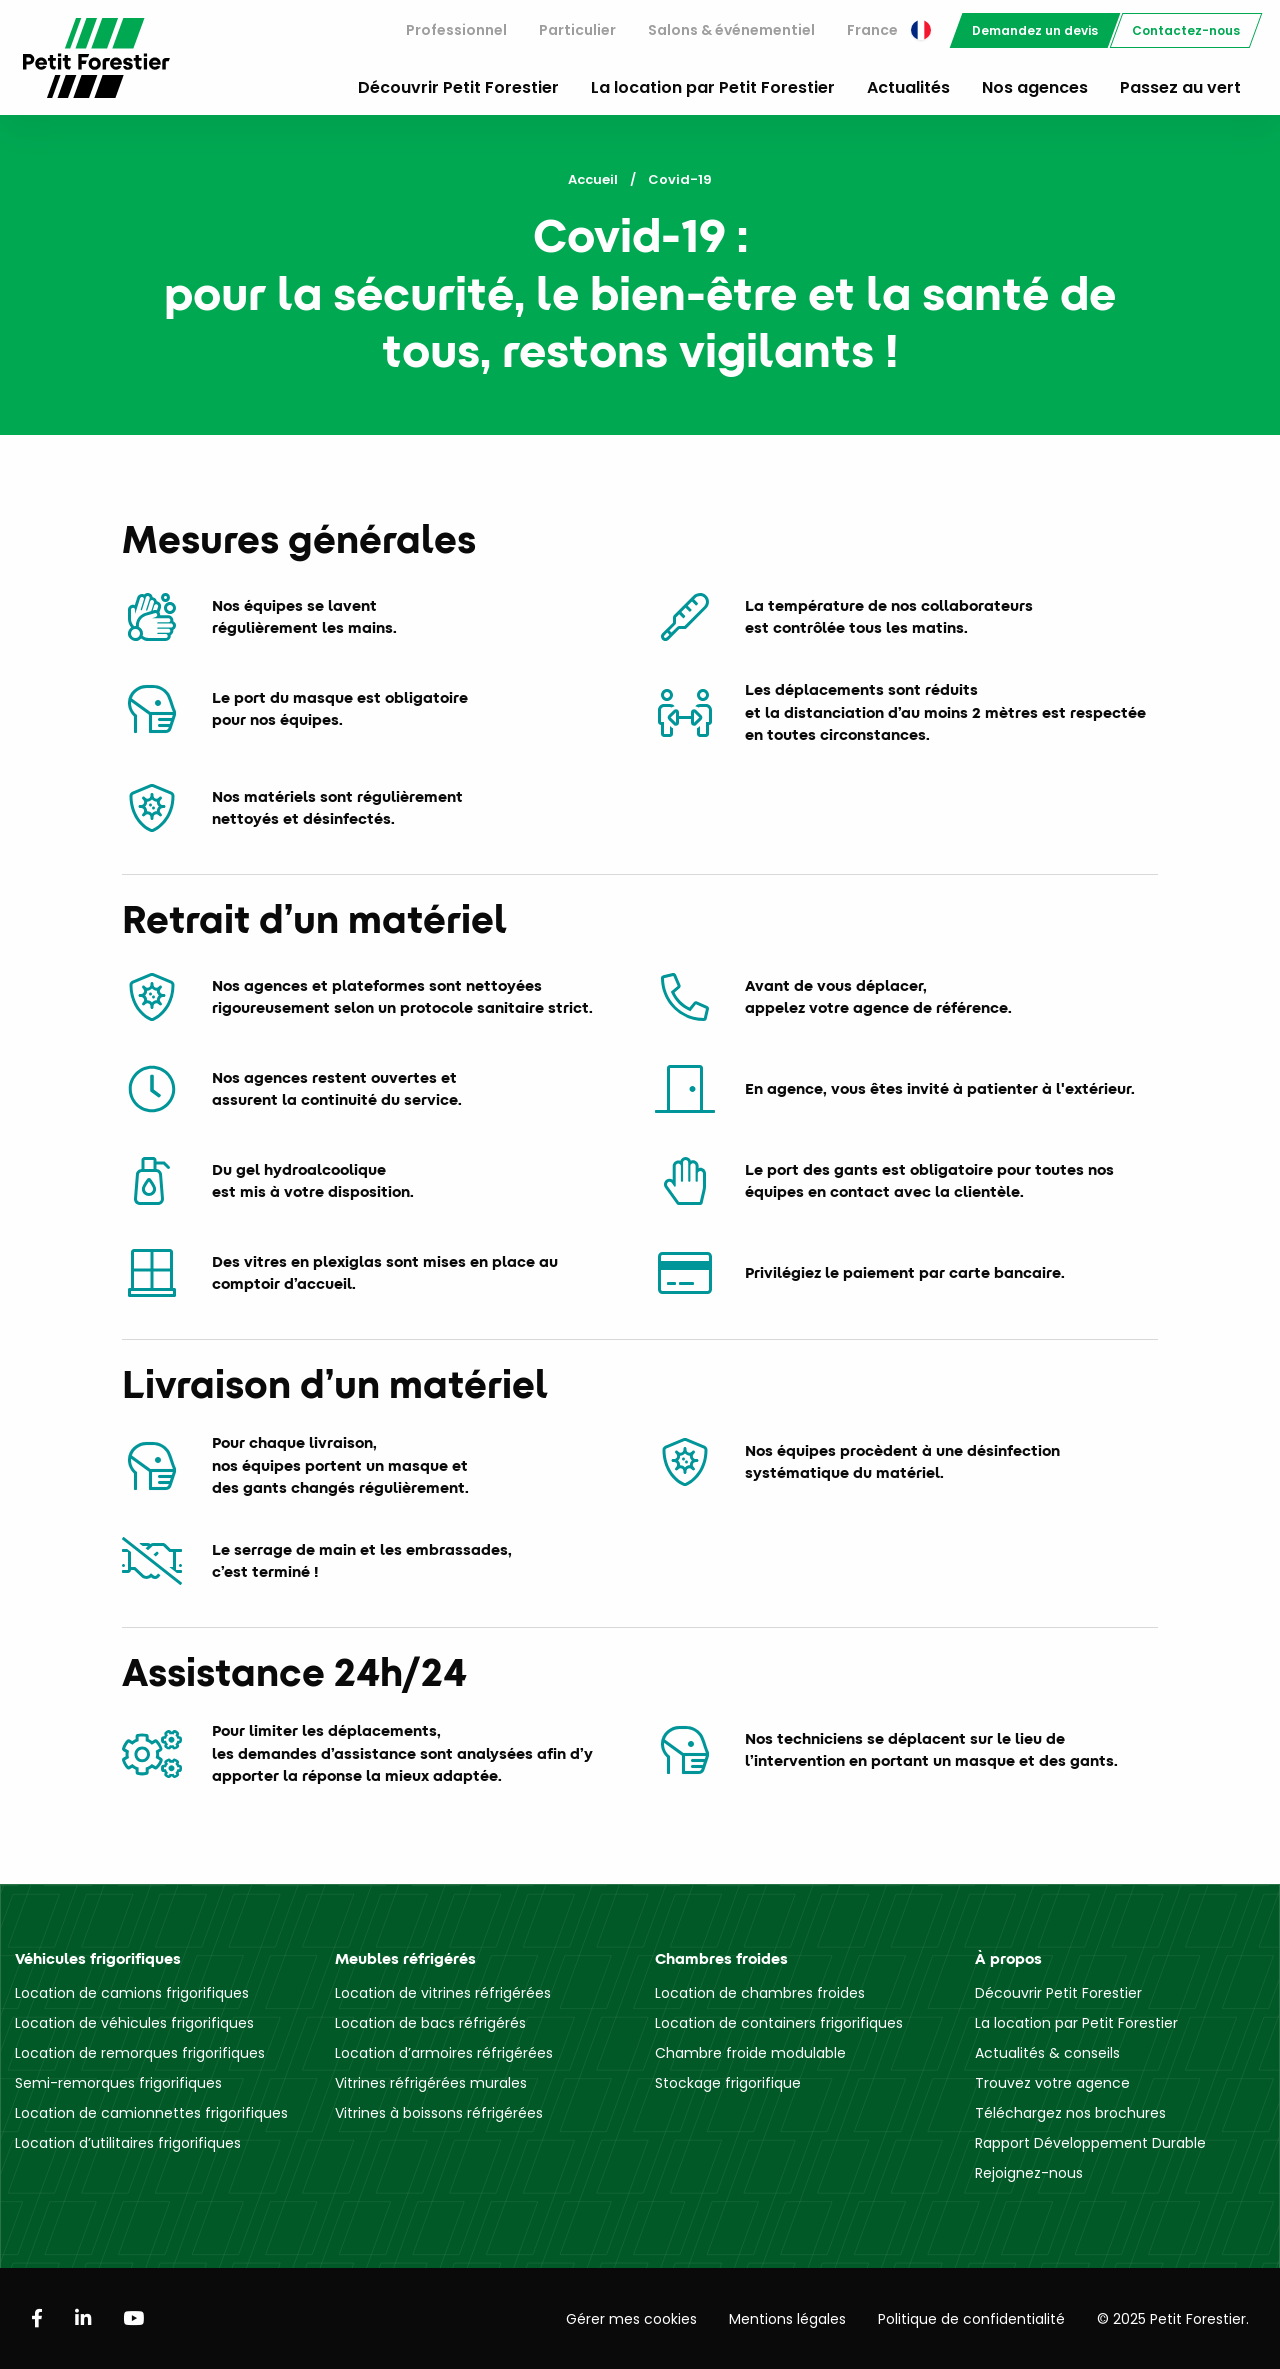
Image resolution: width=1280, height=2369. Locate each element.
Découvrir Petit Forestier (458, 87)
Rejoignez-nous (1029, 2173)
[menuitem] (456, 30)
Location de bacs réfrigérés (430, 2023)
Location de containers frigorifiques (779, 2023)
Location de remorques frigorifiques (140, 2053)
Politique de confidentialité (971, 2319)
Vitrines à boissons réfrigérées (439, 2113)
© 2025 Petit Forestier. (1173, 2319)
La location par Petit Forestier (713, 87)
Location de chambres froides (760, 1993)
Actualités (908, 87)
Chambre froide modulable (750, 2053)
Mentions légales (787, 2319)
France (889, 30)
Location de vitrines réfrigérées (443, 1993)
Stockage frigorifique (728, 2083)
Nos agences (1035, 87)
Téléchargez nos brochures (1070, 2113)
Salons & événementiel (731, 30)
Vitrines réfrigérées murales (431, 2083)
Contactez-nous (1186, 30)
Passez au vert (1180, 87)
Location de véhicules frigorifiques (134, 2023)
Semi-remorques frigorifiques (118, 2083)
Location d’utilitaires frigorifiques (128, 2143)
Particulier (577, 30)
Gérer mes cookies (631, 2319)
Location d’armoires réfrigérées (444, 2053)
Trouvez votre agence (1052, 2083)
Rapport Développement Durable (1090, 2143)
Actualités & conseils (1047, 2053)
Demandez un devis (1035, 30)
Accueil (593, 179)
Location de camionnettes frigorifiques (151, 2113)
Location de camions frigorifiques (132, 1993)
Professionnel (456, 30)
